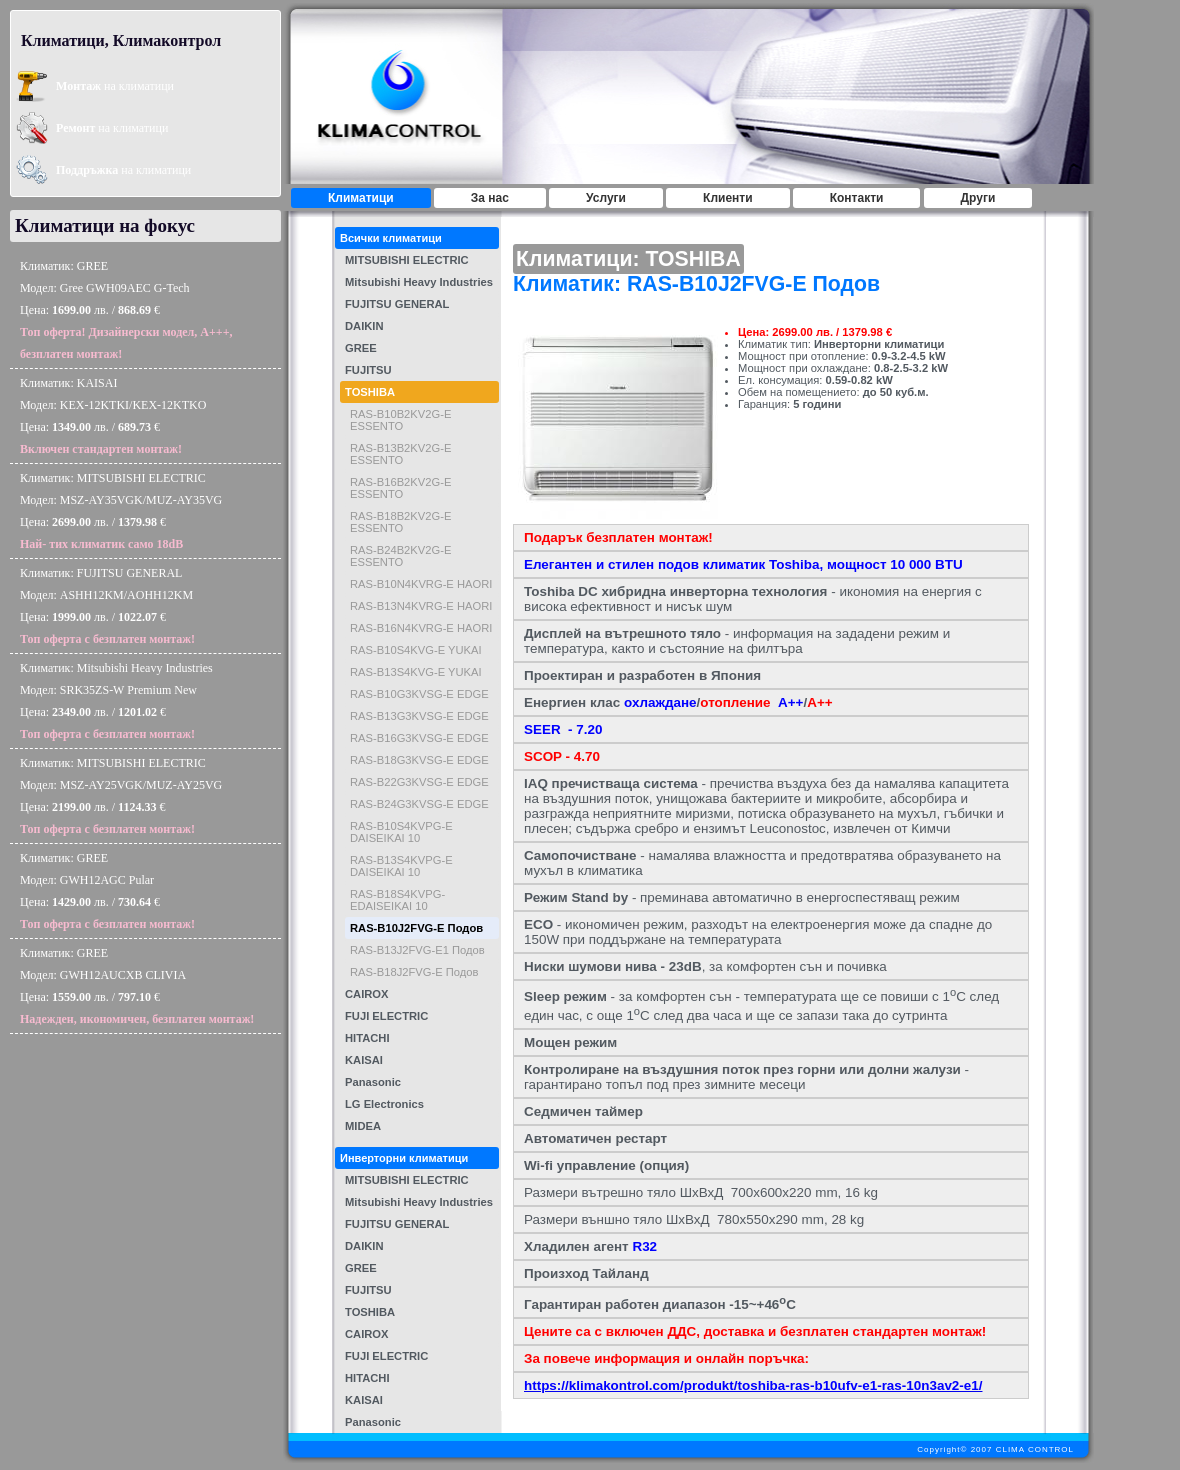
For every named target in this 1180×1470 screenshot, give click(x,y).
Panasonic (373, 1082)
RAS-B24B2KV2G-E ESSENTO (400, 556)
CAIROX (367, 994)
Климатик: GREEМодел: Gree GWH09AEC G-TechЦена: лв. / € (126, 310)
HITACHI (367, 1038)
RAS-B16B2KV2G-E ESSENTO (400, 488)
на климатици (115, 86)
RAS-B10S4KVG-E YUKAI (416, 650)
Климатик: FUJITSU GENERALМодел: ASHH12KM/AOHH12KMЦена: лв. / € (107, 606)
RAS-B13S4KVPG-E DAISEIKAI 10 (401, 866)
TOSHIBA (370, 392)
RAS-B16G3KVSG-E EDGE (419, 738)
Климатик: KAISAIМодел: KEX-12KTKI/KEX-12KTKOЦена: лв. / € (113, 416)
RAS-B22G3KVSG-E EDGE (419, 782)
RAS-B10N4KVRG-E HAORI (421, 584)
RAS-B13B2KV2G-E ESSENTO (400, 454)
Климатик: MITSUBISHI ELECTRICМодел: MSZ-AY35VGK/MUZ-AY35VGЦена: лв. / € (121, 511)
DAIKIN (364, 326)
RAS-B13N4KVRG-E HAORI (421, 606)
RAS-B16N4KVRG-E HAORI (421, 628)
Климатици (361, 198)
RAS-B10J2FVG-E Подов (416, 928)
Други (978, 198)
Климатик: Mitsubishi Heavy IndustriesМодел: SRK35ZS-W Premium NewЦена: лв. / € (116, 701)
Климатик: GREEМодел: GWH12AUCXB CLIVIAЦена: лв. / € (137, 986)
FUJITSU (368, 370)
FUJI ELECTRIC (386, 1016)
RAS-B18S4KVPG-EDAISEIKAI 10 (397, 900)
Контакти (857, 198)
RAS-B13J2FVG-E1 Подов (417, 950)
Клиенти (728, 198)
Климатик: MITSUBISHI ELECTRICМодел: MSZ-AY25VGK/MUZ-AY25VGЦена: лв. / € (121, 796)
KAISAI (364, 1060)
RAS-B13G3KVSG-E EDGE (419, 716)
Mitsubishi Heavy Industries (419, 282)
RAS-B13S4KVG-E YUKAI (416, 672)
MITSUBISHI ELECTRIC (407, 260)
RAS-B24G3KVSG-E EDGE (419, 804)
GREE (361, 348)
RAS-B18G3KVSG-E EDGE (419, 760)
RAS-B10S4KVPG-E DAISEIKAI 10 (401, 832)
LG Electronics (384, 1104)
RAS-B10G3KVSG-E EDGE (419, 694)
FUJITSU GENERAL (397, 304)
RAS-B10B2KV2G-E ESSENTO (400, 420)
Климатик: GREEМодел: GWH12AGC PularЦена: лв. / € (107, 891)
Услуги (606, 198)
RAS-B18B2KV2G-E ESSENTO (400, 522)
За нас (490, 198)
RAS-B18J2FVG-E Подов (414, 972)
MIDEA (363, 1126)
